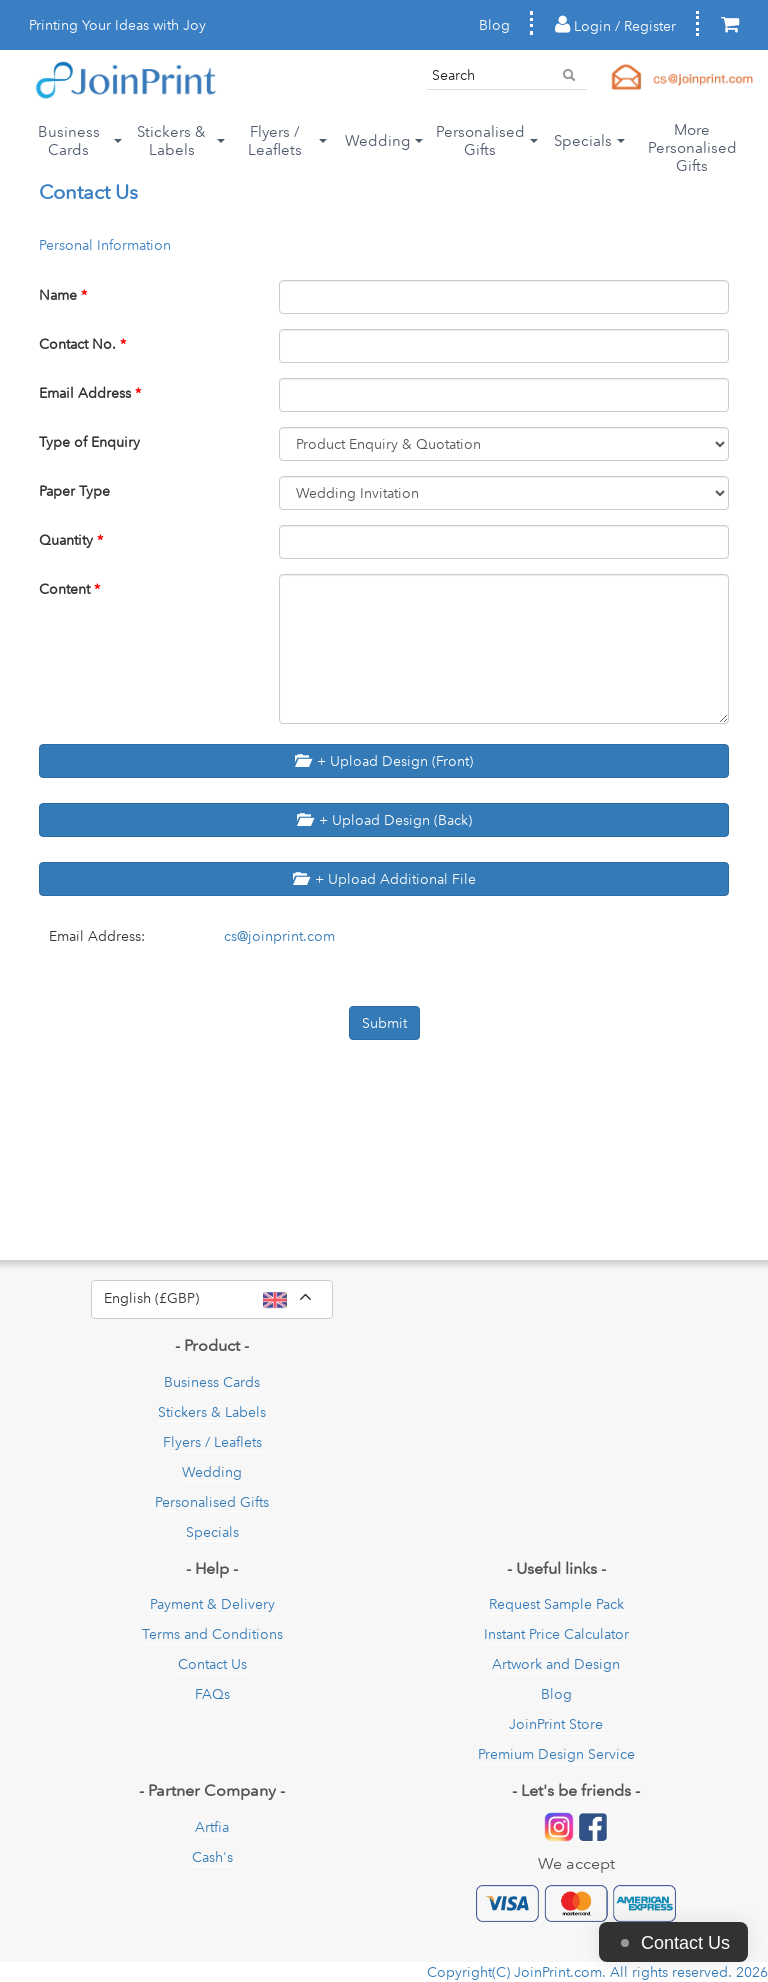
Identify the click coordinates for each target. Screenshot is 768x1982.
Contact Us (212, 1664)
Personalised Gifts (212, 1502)
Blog (494, 25)
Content (69, 589)
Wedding (212, 1472)
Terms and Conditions (212, 1634)
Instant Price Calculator (556, 1634)
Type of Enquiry (89, 442)
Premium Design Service (556, 1754)
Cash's (212, 1857)
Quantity (71, 540)
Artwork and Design (556, 1664)
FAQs (212, 1694)
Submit (384, 1023)
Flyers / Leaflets (212, 1442)
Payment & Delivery (212, 1604)
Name (63, 295)
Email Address (90, 393)
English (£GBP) (218, 1299)
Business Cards (212, 1382)
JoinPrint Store (556, 1724)
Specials (212, 1532)
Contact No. (82, 344)
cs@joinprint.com (279, 936)
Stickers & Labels (212, 1412)
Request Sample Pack (556, 1604)
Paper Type (74, 491)
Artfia (212, 1827)
